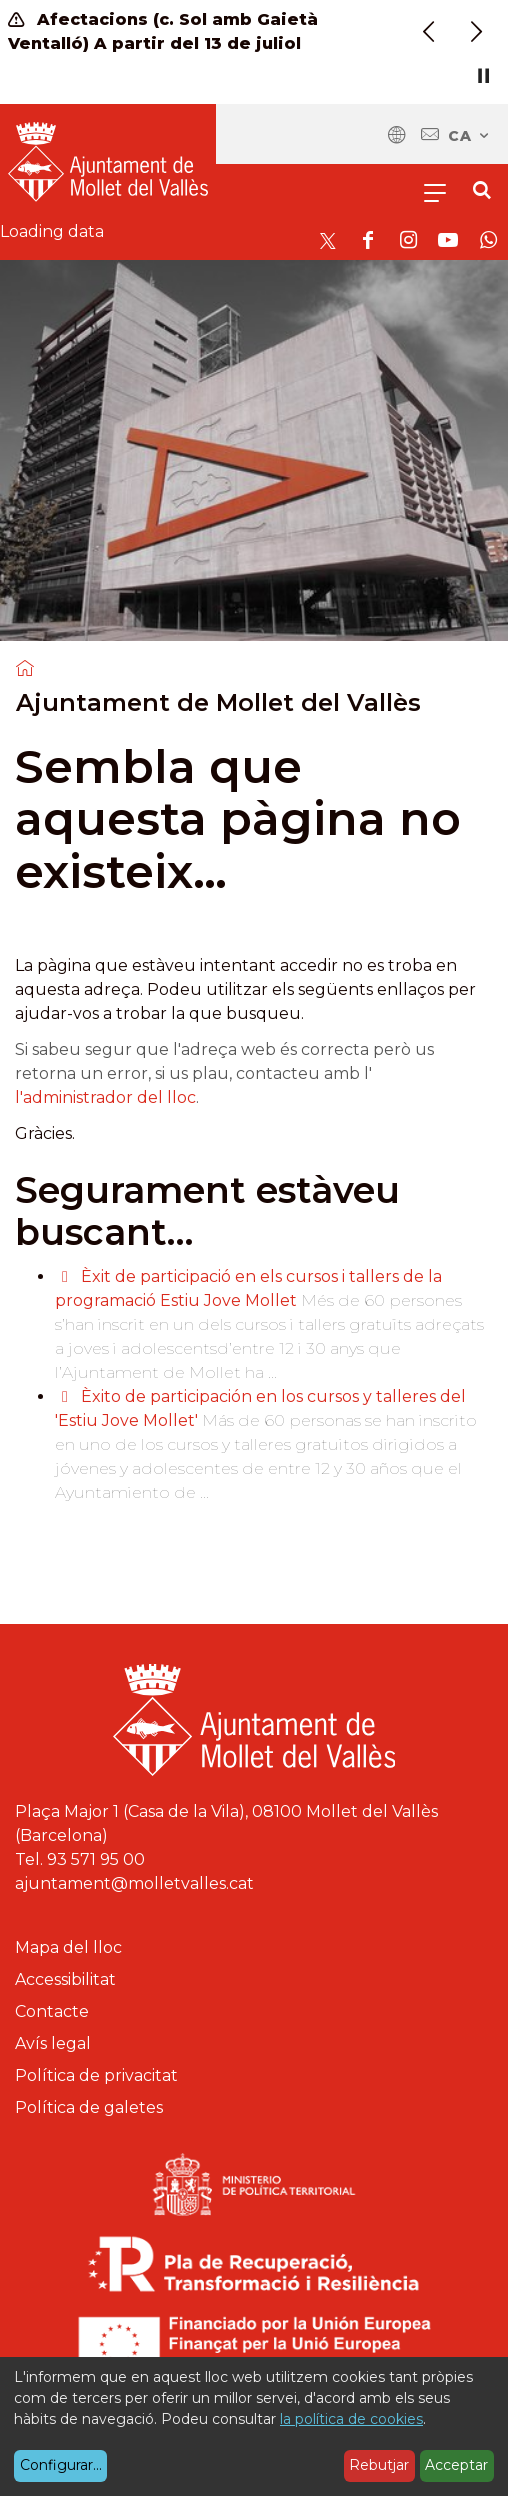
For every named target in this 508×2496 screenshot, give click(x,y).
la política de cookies (351, 2419)
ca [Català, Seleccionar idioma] (469, 136)
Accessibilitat (65, 1979)
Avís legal (53, 2043)
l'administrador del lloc (105, 1097)
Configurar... (61, 2465)
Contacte (52, 2011)
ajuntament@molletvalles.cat (134, 1883)
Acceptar (456, 2465)
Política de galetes (89, 2107)
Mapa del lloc (68, 1947)
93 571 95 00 (96, 1859)
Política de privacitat (96, 2075)
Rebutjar (379, 2465)
